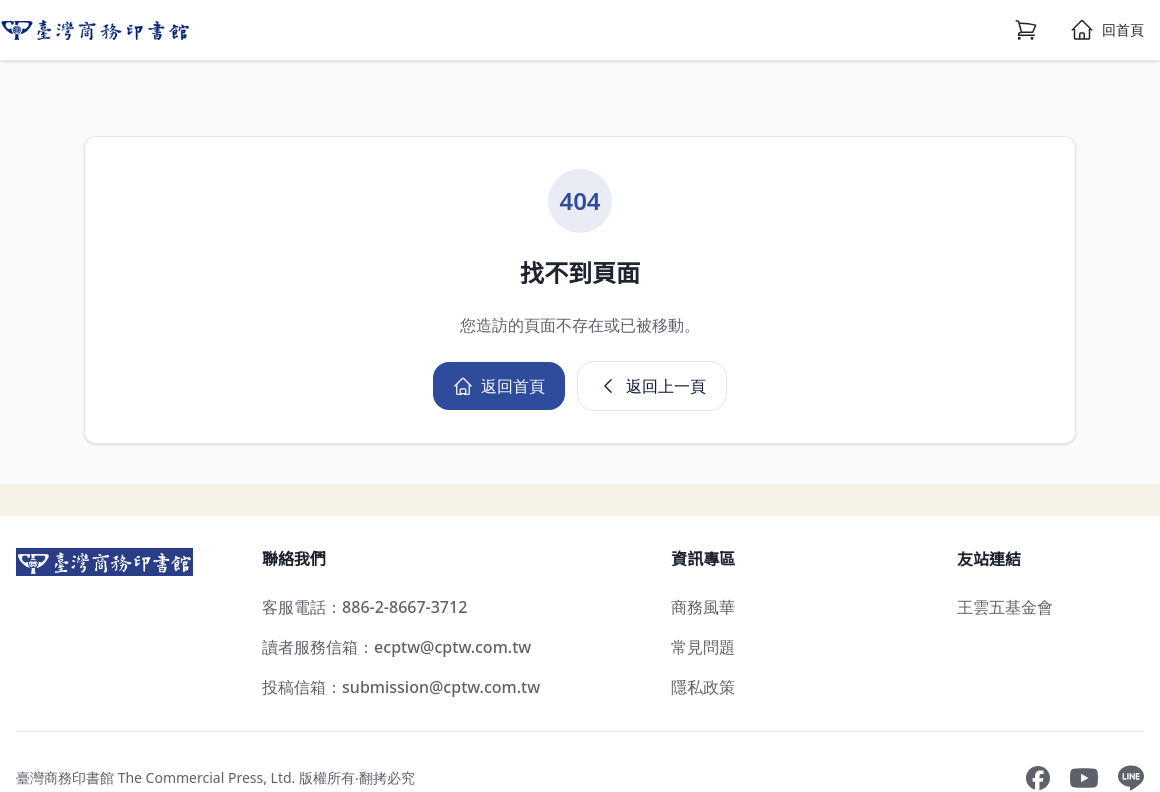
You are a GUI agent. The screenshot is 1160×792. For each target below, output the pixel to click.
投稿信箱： (401, 687)
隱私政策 (703, 687)
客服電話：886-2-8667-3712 (364, 607)
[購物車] (1026, 30)
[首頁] (1107, 30)
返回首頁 (499, 386)
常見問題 (703, 647)
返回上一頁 (652, 386)
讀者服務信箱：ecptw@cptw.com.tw (396, 647)
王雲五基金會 (1005, 607)
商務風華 (703, 607)
